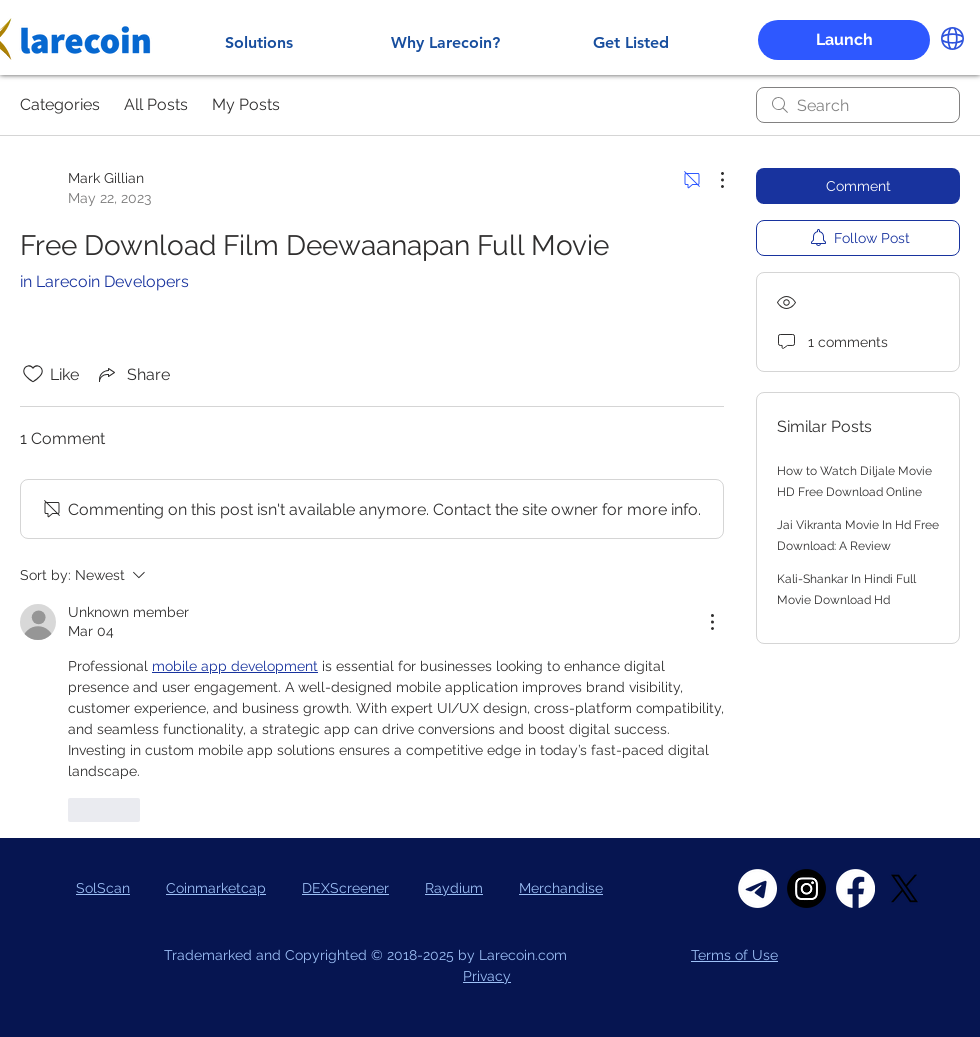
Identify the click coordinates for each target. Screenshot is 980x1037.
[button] (844, 40)
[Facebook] (855, 888)
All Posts (156, 104)
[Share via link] (132, 374)
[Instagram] (806, 888)
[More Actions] (712, 180)
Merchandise (561, 888)
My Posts (246, 104)
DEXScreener (345, 888)
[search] (858, 105)
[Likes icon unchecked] (33, 374)
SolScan (103, 888)
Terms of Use (734, 955)
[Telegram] (757, 888)
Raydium (454, 888)
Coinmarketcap (216, 888)
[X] (904, 888)
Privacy (487, 976)
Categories (60, 104)
